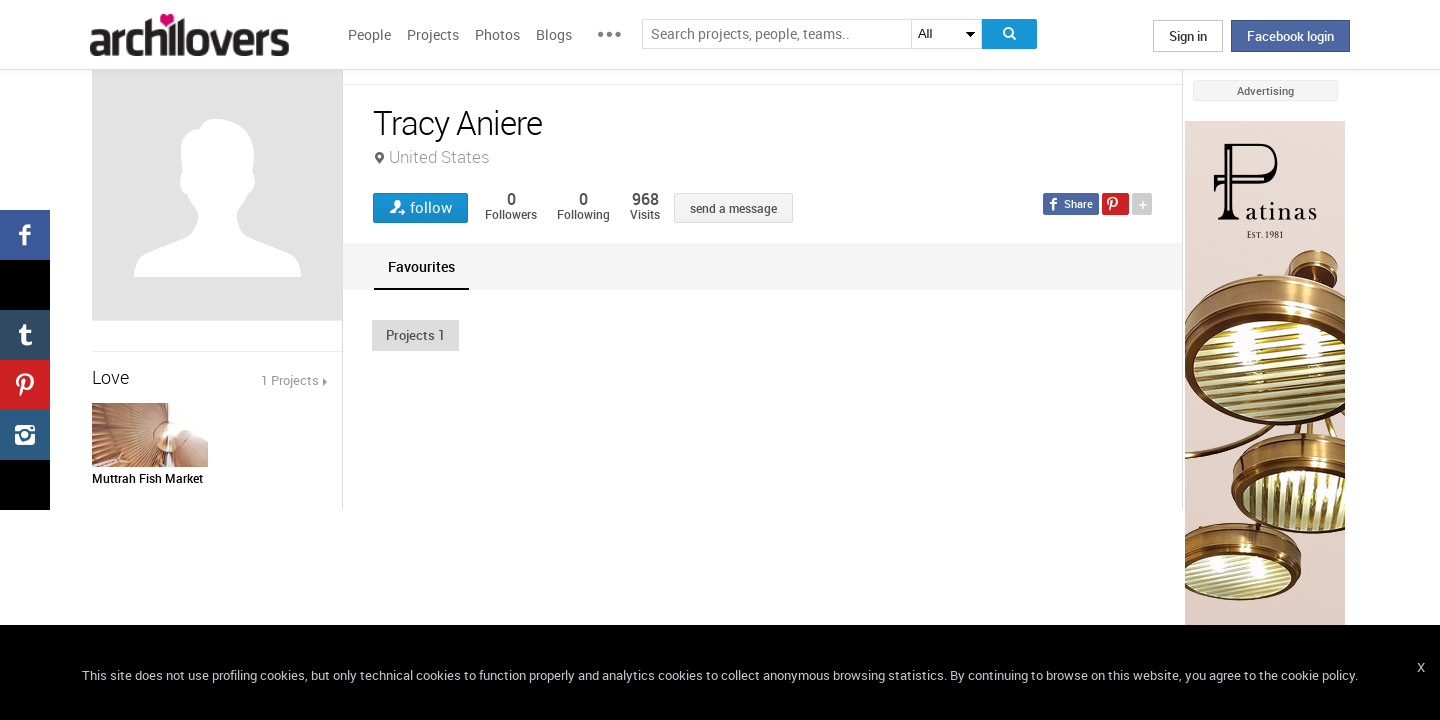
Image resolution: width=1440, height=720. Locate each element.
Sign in (1188, 36)
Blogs (554, 34)
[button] (415, 335)
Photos (497, 34)
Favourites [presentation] (421, 266)
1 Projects (290, 380)
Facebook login (1290, 36)
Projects (433, 34)
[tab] (421, 266)
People (369, 34)
